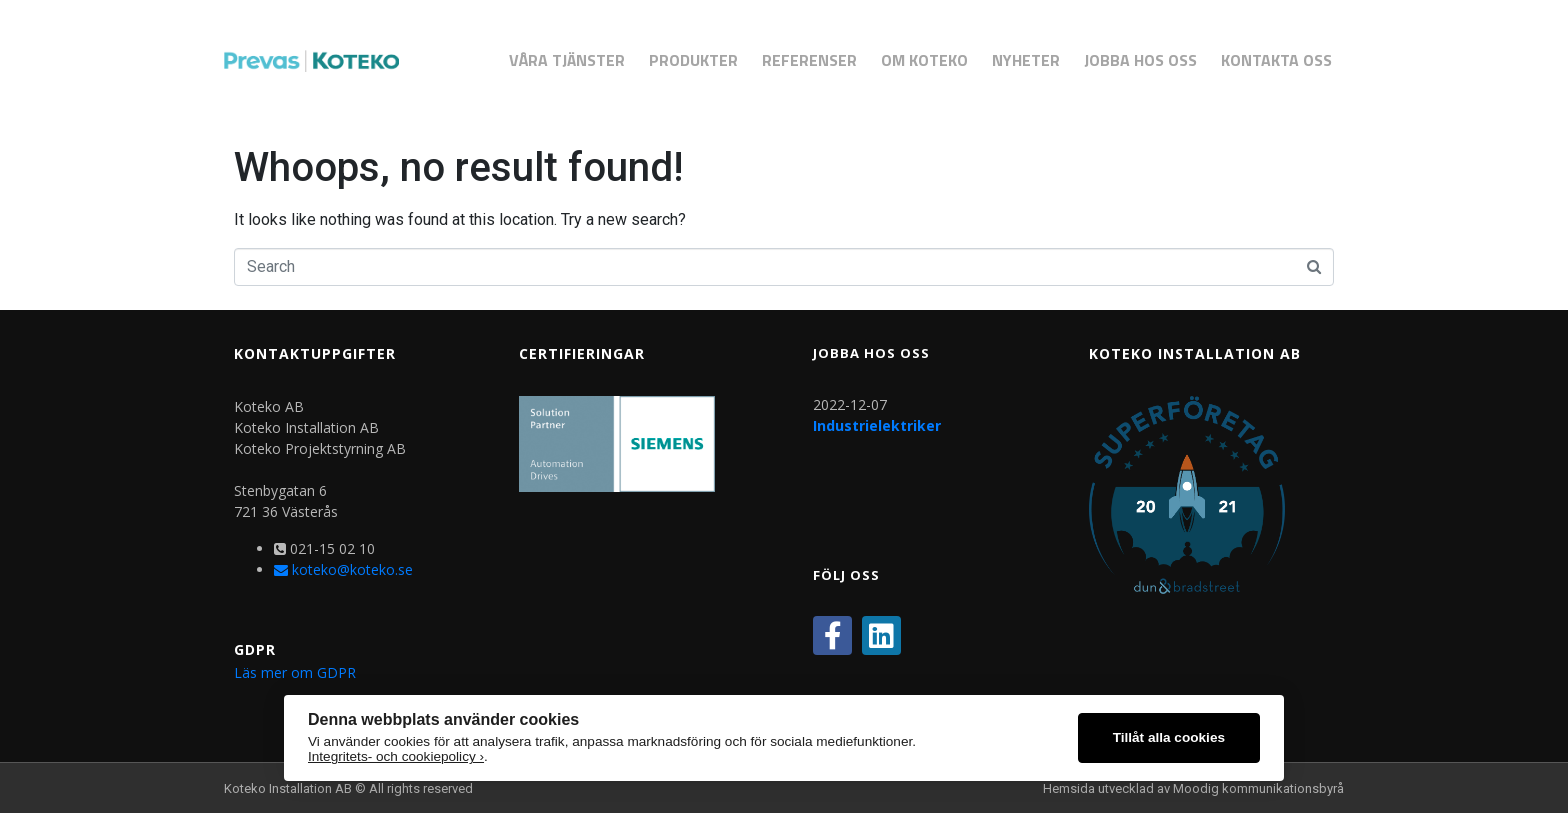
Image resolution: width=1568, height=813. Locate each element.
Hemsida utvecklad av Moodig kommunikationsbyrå (1193, 788)
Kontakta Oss (1276, 60)
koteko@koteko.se (343, 569)
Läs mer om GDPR (295, 672)
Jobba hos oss (1140, 60)
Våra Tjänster (567, 60)
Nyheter (1026, 60)
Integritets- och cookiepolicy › (396, 756)
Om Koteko (924, 60)
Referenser (809, 60)
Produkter (693, 60)
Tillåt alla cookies (1169, 737)
